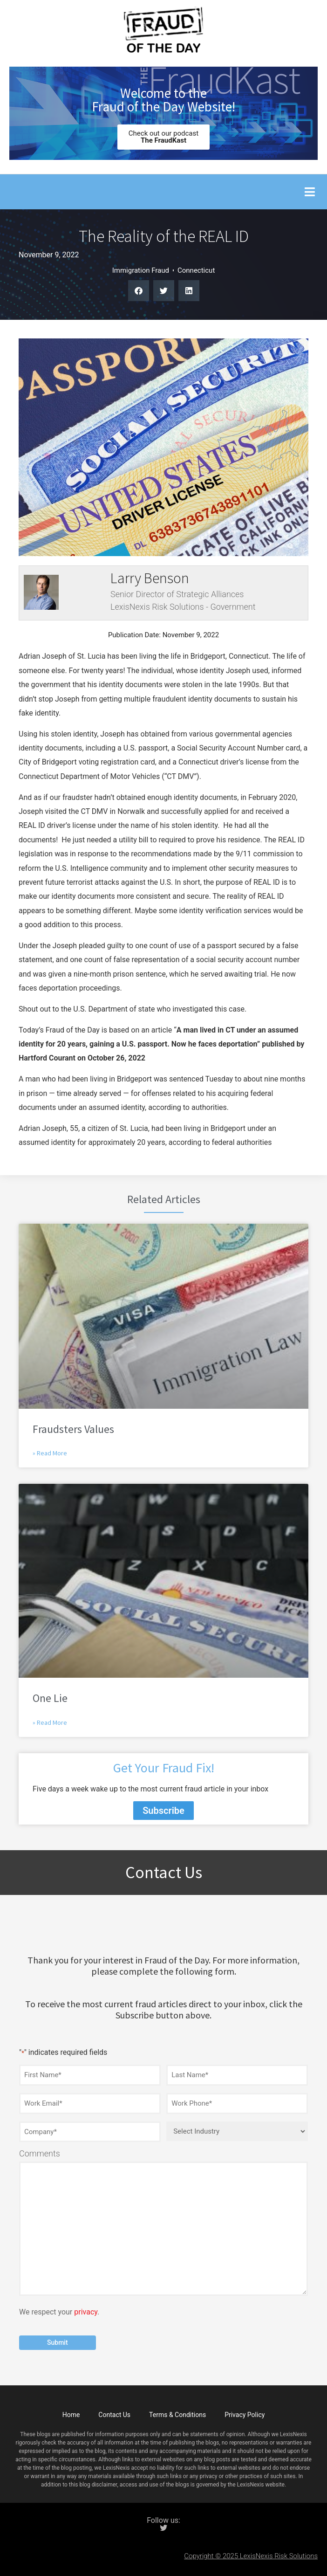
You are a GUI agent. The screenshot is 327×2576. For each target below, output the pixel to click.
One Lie (50, 1698)
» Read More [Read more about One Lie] (50, 1722)
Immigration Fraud (140, 270)
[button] (309, 192)
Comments (39, 2153)
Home (71, 2414)
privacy (85, 2311)
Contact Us (114, 2414)
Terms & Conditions (177, 2414)
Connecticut (196, 270)
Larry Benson (149, 578)
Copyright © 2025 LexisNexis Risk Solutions (251, 2556)
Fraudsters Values (73, 1429)
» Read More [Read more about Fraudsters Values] (50, 1453)
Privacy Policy (245, 2414)
